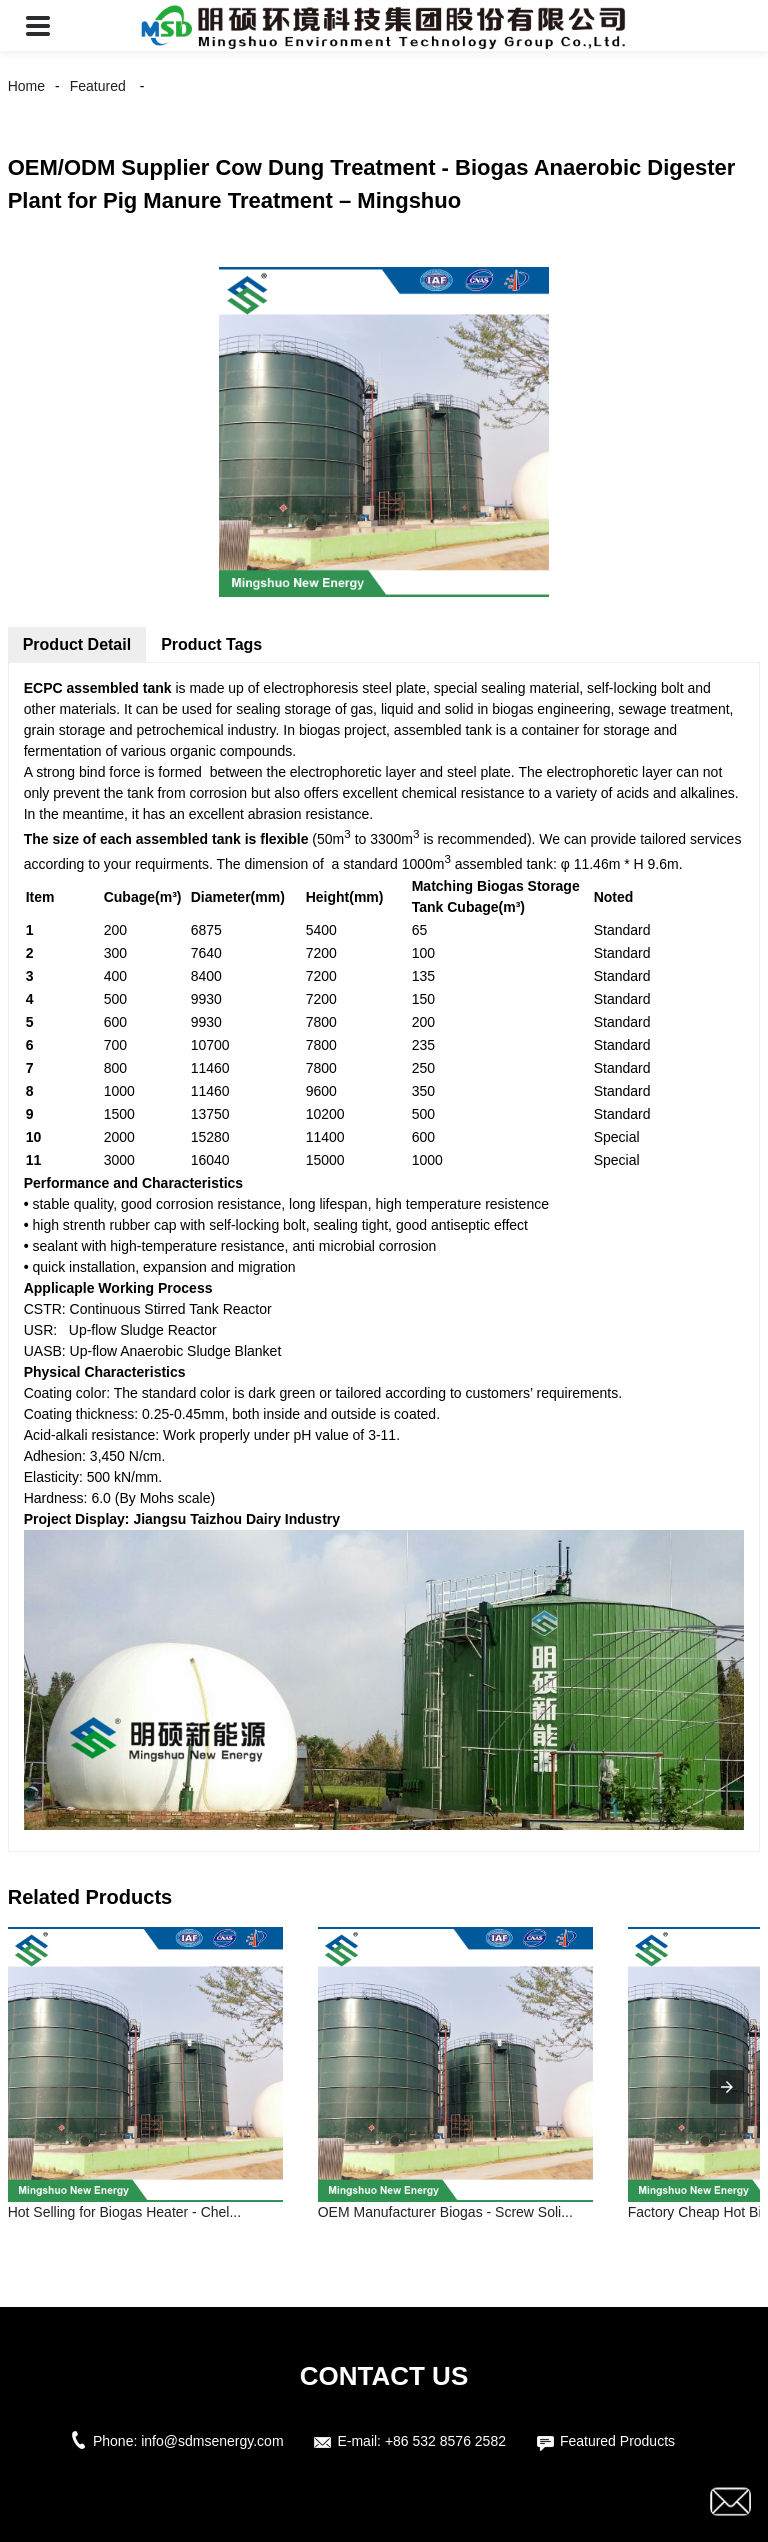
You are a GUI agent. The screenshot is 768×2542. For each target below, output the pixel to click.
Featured (98, 86)
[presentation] (727, 2087)
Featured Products (617, 2441)
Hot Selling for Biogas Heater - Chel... (124, 2212)
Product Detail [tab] (77, 644)
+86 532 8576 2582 (445, 2441)
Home (26, 86)
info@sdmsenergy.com (212, 2441)
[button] (38, 25)
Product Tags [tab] (211, 644)
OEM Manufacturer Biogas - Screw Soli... (445, 2212)
